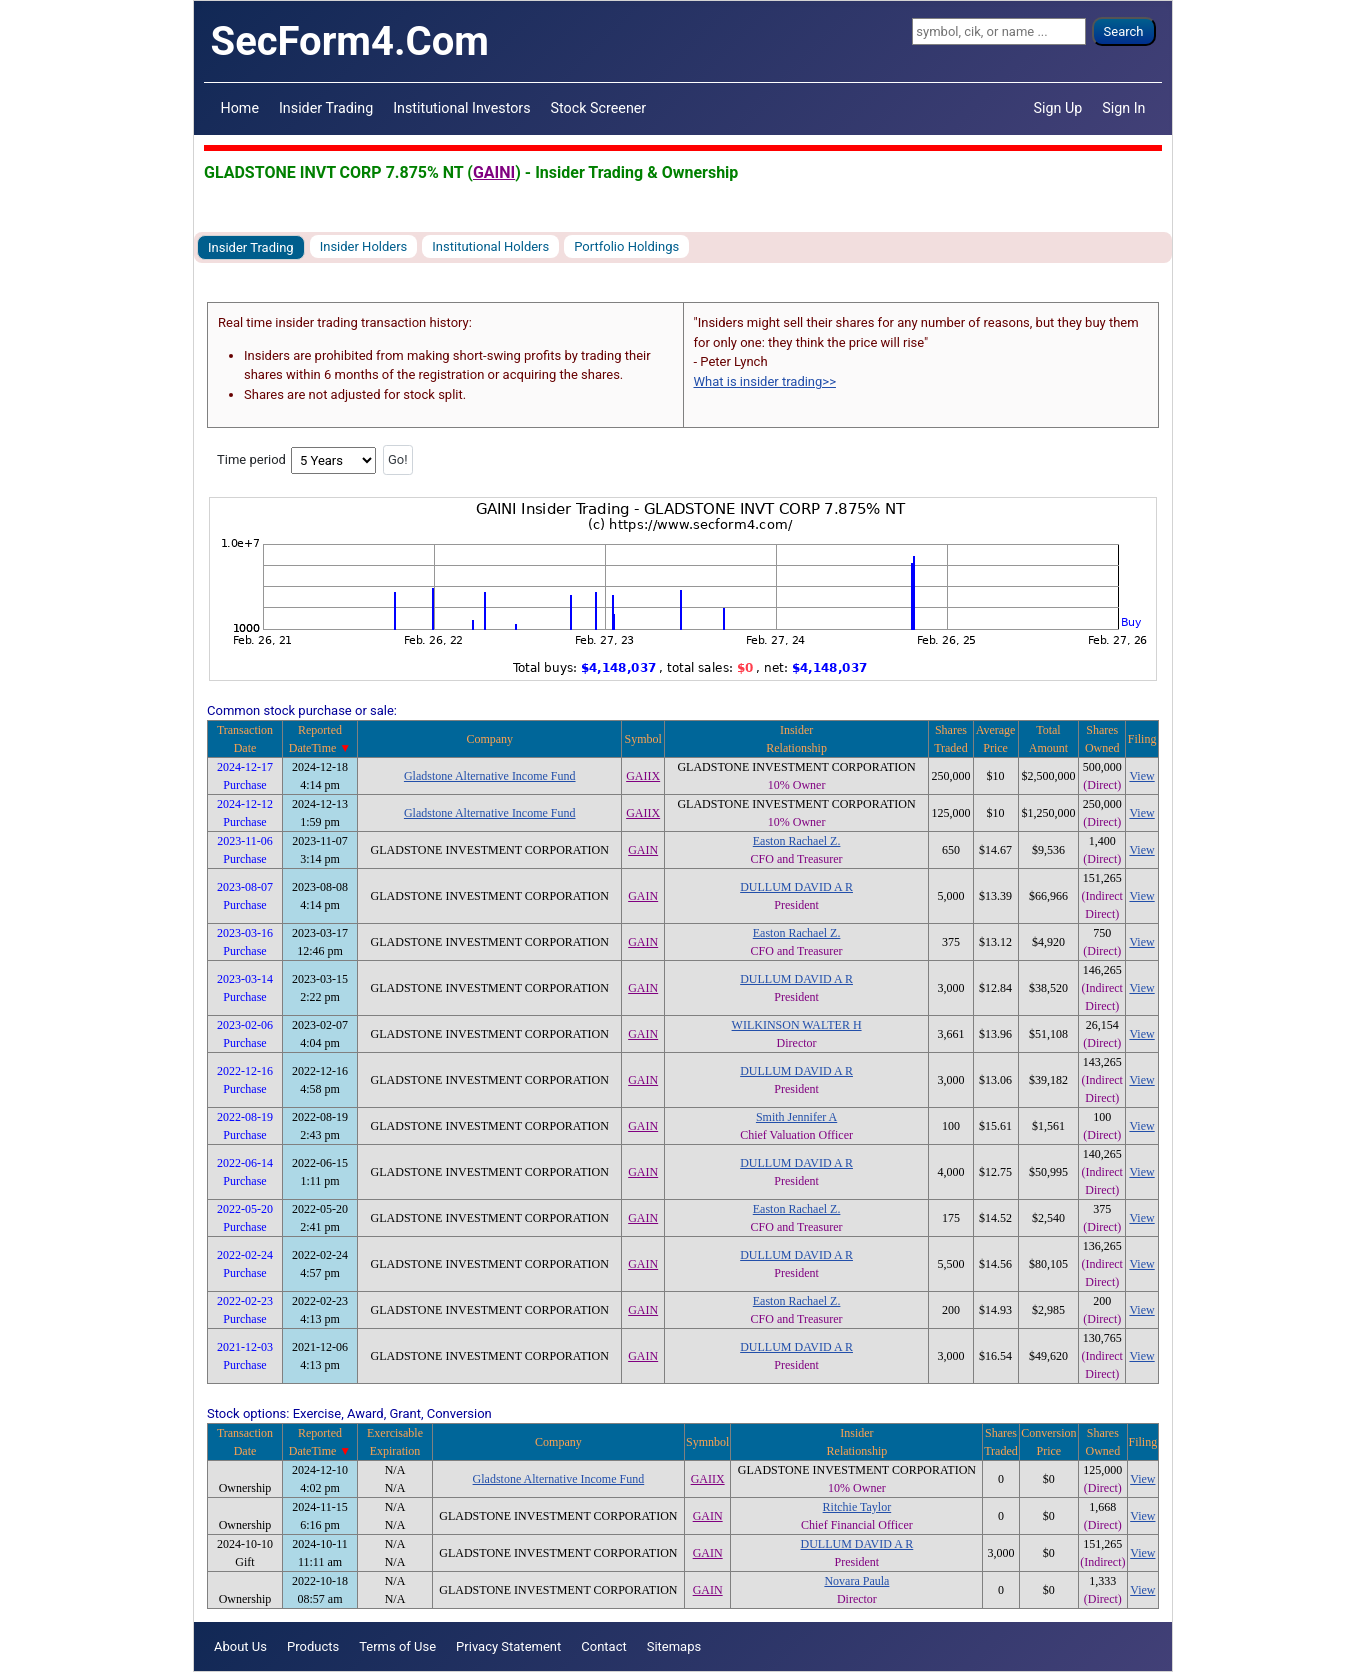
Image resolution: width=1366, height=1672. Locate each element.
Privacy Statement (508, 1646)
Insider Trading (326, 108)
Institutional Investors (461, 108)
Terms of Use (397, 1646)
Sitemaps (674, 1646)
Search (1124, 31)
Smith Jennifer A (796, 1117)
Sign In (1123, 108)
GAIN (643, 850)
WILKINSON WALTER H (797, 1025)
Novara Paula (856, 1581)
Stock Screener (599, 108)
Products (313, 1646)
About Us (240, 1646)
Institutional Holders (490, 246)
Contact (603, 1646)
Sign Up (1058, 108)
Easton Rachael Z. (797, 841)
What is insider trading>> (765, 381)
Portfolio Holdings (626, 246)
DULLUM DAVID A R (796, 887)
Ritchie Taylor (857, 1507)
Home (240, 108)
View (1141, 776)
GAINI (494, 172)
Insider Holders (364, 246)
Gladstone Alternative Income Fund (490, 776)
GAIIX (643, 776)
